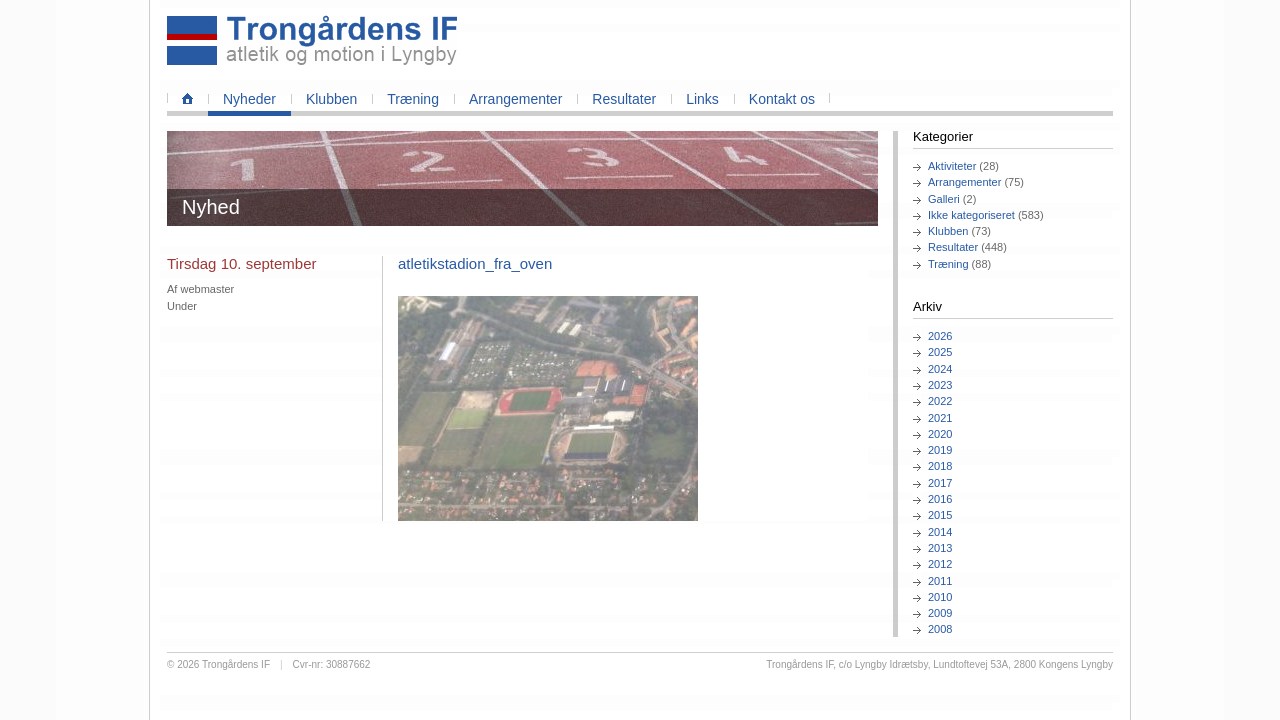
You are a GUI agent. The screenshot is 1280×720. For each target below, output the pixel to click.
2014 (940, 532)
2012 (940, 564)
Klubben (331, 99)
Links (702, 99)
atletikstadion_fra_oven (475, 263)
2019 (940, 450)
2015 (940, 515)
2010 (940, 597)
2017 (940, 483)
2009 (940, 613)
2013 (940, 548)
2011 (940, 581)
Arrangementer (515, 99)
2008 (940, 629)
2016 (940, 499)
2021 (940, 418)
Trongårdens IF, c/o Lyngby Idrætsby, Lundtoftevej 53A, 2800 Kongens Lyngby (939, 664)
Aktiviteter (952, 166)
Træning (413, 99)
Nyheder (249, 99)
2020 (940, 434)
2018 (940, 466)
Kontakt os (782, 99)
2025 (940, 352)
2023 (940, 385)
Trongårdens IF (236, 664)
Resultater (624, 99)
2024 (940, 369)
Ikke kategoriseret (971, 215)
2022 (940, 401)
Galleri (944, 199)
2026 (940, 336)
